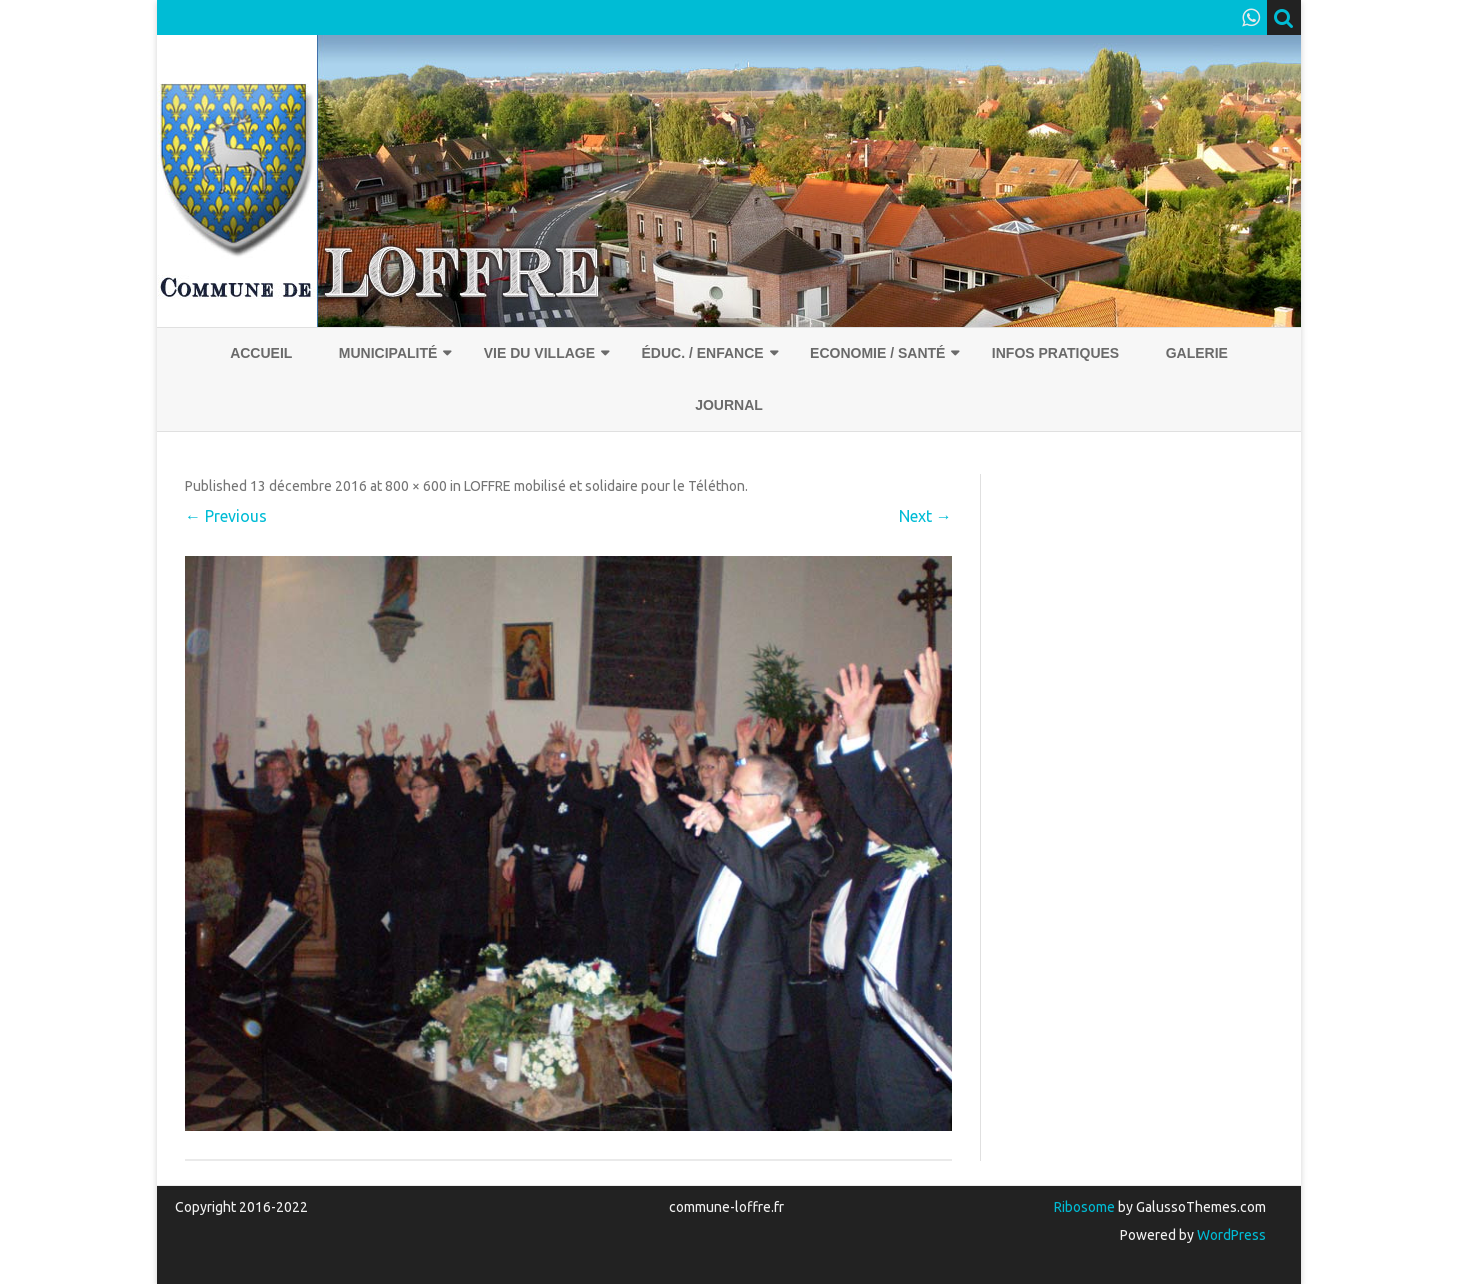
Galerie (1197, 353)
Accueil (261, 353)
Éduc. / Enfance (702, 353)
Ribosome (1084, 1207)
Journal (729, 405)
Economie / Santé (877, 353)
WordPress (1230, 1235)
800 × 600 (416, 486)
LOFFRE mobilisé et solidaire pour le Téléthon (604, 486)
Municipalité (388, 353)
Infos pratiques (1055, 353)
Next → (925, 516)
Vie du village (539, 353)
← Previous (226, 516)
